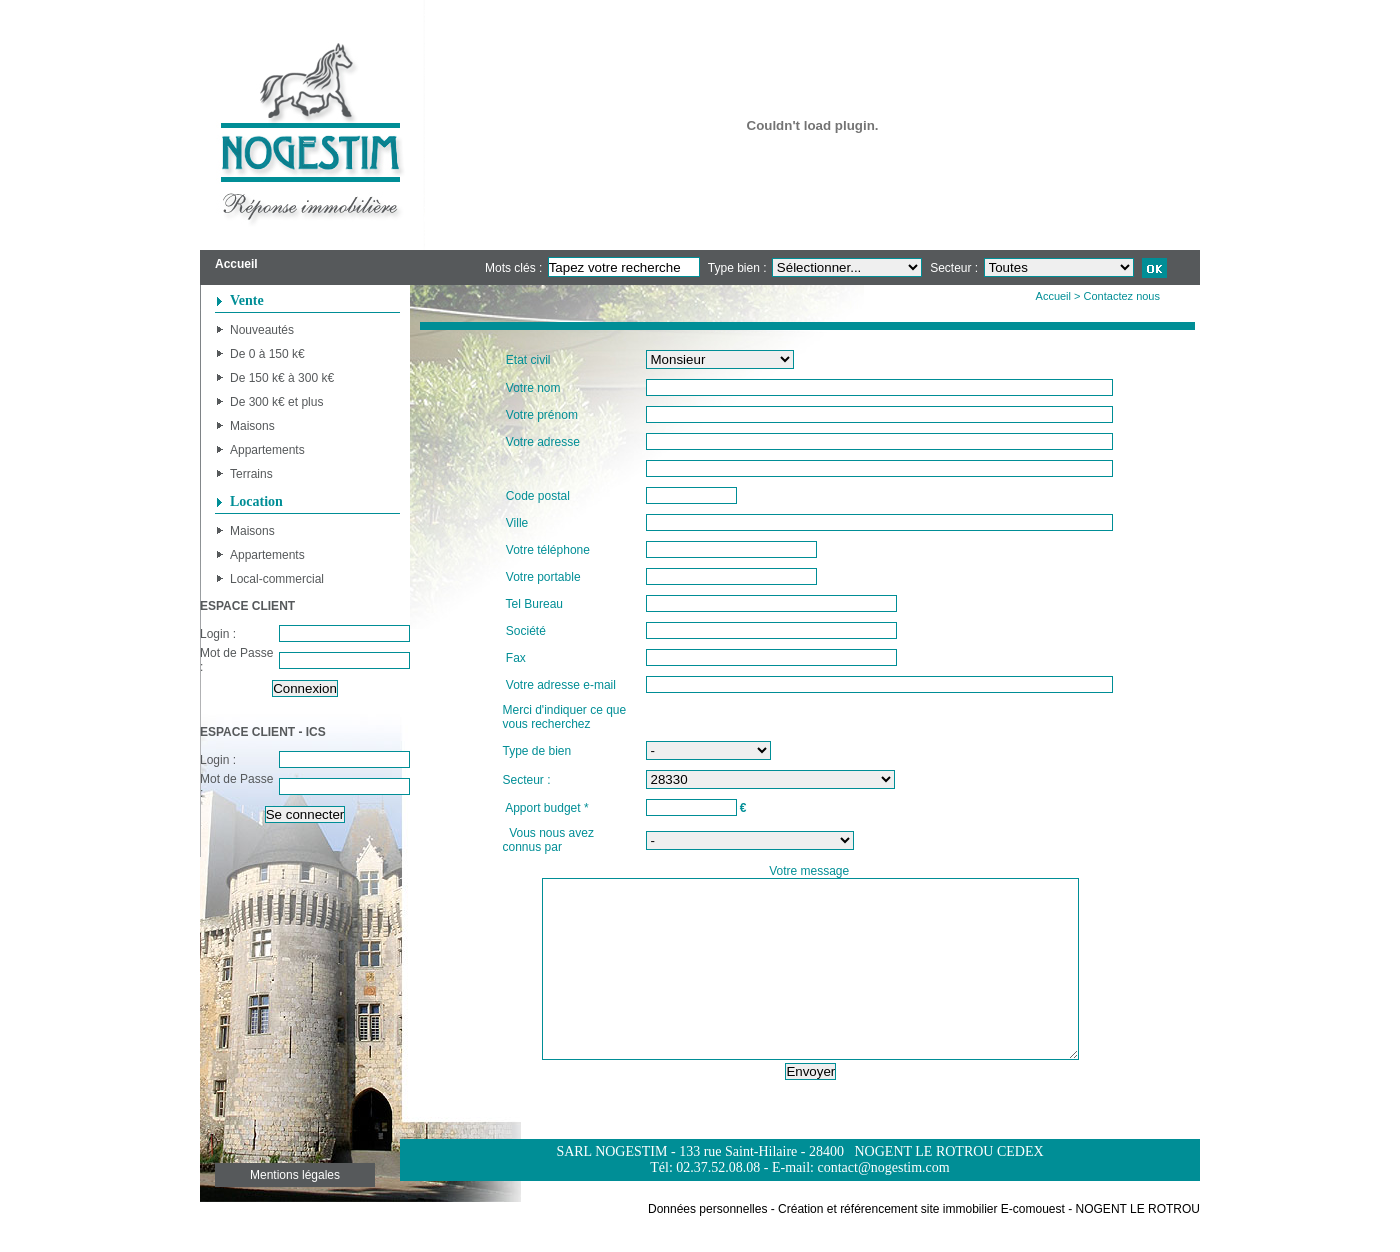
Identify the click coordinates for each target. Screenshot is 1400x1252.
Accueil (1053, 296)
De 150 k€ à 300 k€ (282, 378)
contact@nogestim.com (883, 1203)
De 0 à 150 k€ (267, 354)
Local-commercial (277, 579)
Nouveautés (262, 330)
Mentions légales (295, 1211)
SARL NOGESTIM (611, 1187)
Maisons (252, 426)
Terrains (251, 474)
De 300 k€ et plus (276, 402)
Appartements (267, 450)
